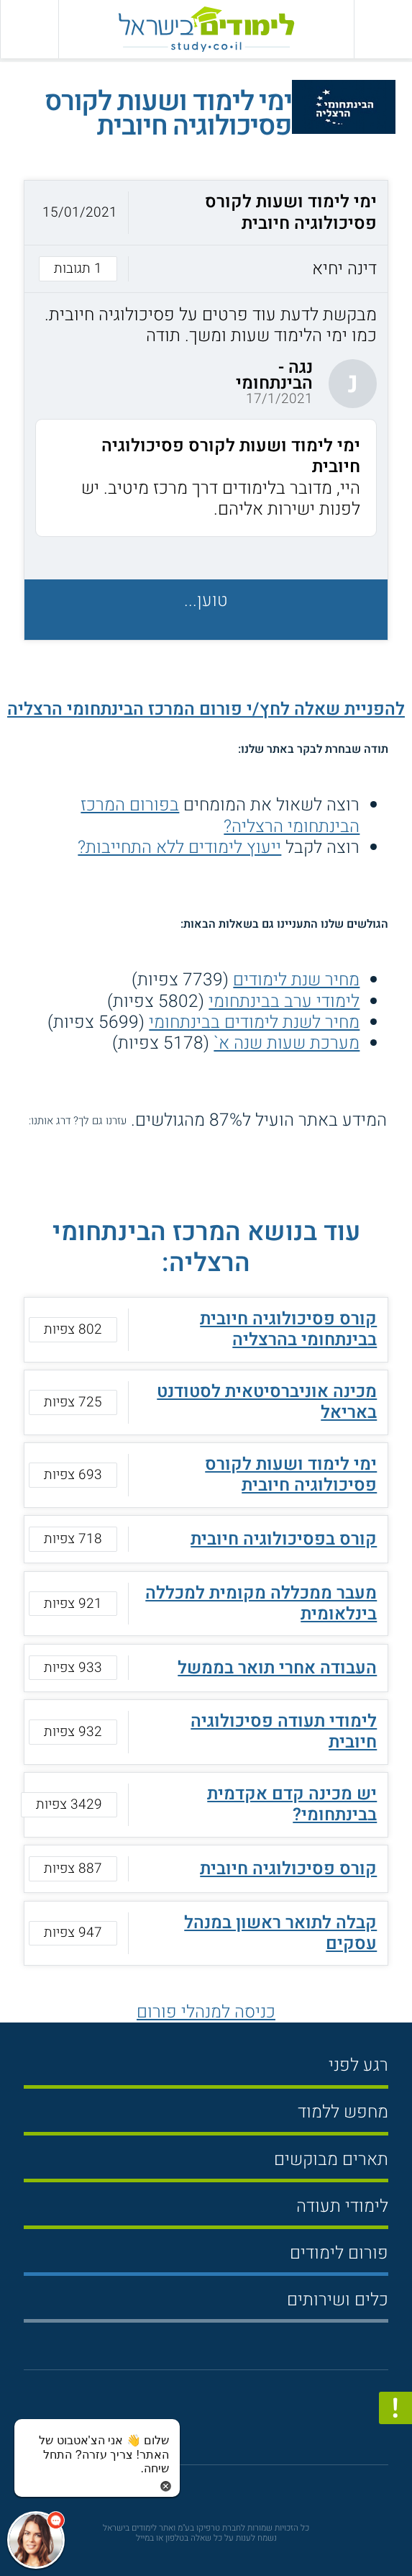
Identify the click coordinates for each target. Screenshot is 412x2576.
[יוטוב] (224, 2423)
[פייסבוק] (197, 2423)
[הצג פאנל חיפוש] (29, 29)
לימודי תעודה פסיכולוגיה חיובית (284, 1731)
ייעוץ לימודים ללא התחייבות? (179, 847)
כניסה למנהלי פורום (206, 2012)
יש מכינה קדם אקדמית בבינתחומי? (292, 1804)
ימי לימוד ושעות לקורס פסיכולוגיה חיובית (291, 1474)
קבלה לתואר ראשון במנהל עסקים (280, 1933)
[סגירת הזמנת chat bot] (165, 2485)
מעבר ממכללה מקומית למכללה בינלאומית (261, 1603)
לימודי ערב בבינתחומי (284, 1001)
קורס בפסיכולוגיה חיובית (284, 1539)
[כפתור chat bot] (36, 2540)
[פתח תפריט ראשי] (383, 29)
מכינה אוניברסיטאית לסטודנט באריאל (267, 1401)
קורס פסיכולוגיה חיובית (288, 1868)
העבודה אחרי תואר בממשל (277, 1668)
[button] (206, 236)
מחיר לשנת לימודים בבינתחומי (254, 1022)
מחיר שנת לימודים (296, 980)
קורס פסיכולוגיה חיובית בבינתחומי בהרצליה (288, 1329)
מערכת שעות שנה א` (287, 1043)
